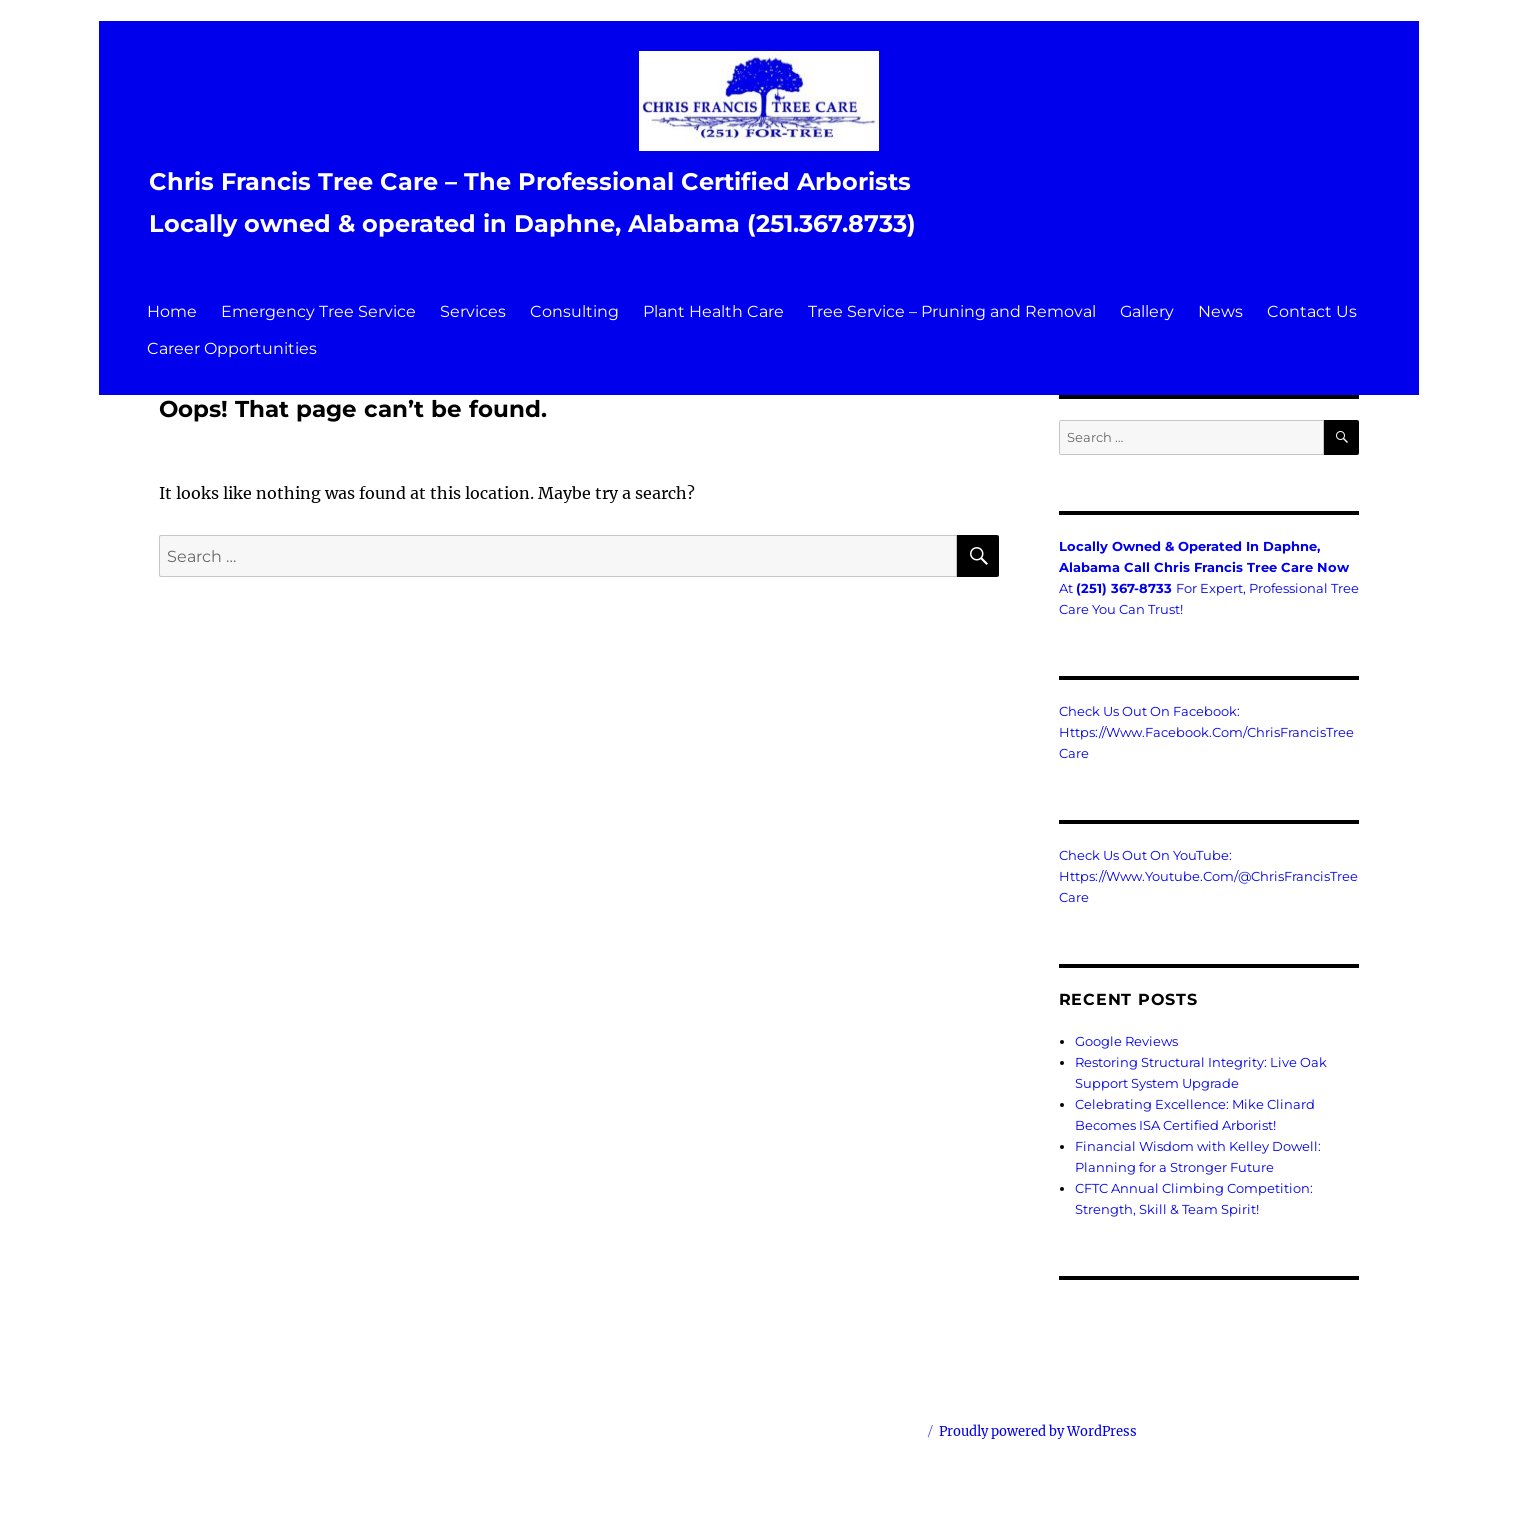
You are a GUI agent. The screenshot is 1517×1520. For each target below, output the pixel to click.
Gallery (1147, 311)
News (1220, 311)
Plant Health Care (713, 311)
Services (473, 311)
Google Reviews (1126, 1041)
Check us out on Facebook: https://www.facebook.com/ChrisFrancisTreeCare (1206, 732)
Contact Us (1312, 311)
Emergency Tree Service (318, 311)
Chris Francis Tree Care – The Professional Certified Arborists (530, 181)
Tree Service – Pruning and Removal (952, 311)
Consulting (574, 311)
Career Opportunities (232, 348)
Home (172, 311)
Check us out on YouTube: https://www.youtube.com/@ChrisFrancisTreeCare (1208, 876)
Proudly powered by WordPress (1038, 1431)
